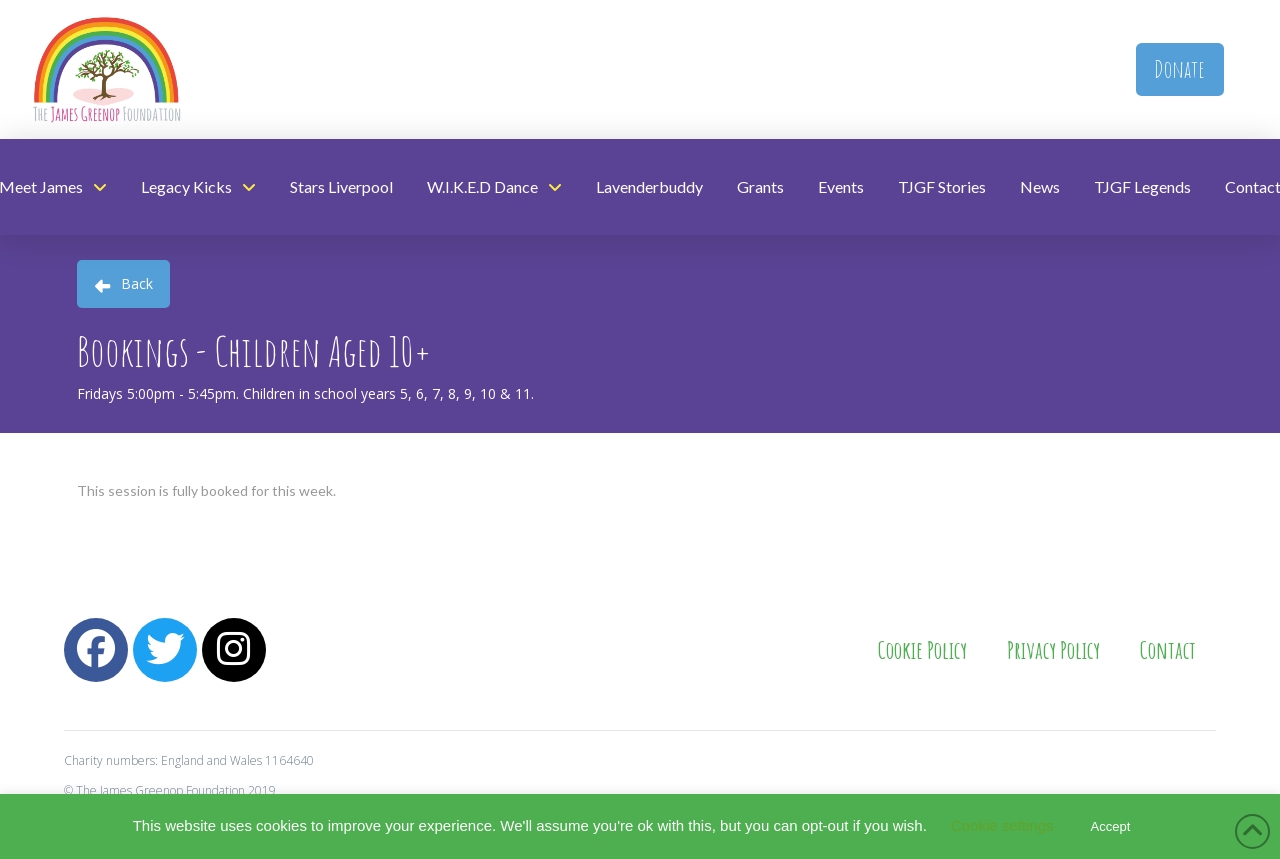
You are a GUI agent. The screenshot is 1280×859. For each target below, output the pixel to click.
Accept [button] (1111, 826)
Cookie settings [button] (1002, 825)
